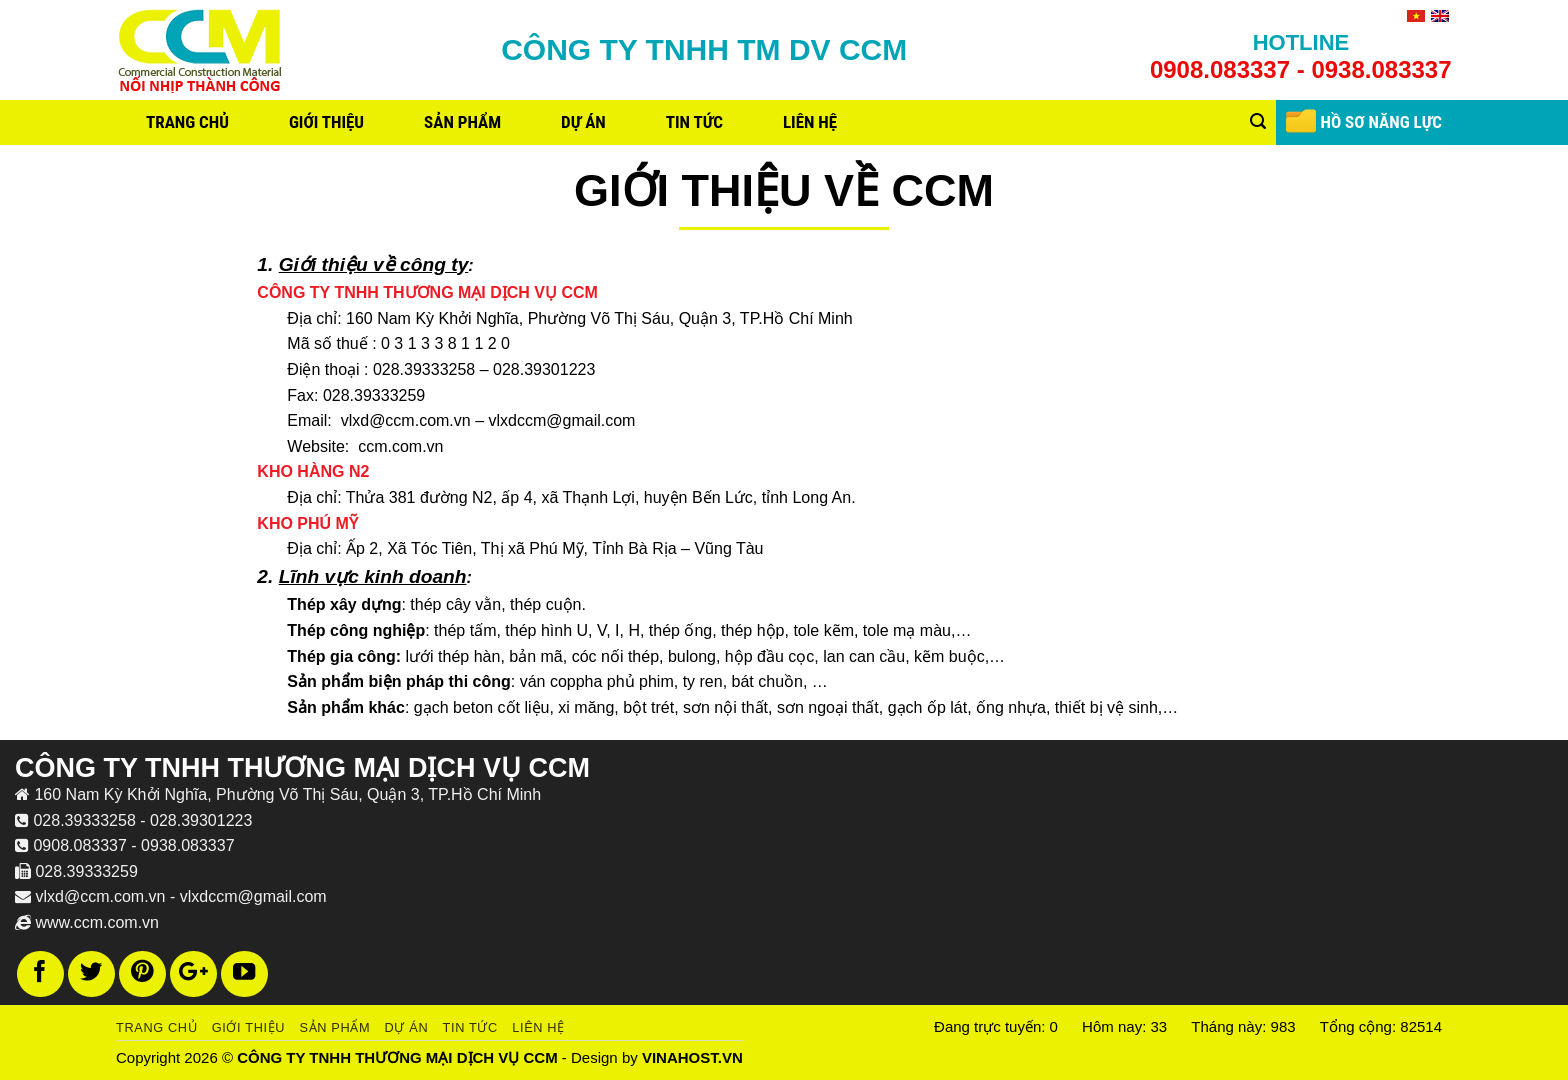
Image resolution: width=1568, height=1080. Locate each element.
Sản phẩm (462, 122)
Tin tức (694, 122)
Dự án (583, 122)
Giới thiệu (326, 122)
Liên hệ (810, 122)
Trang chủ (187, 122)
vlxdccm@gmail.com (562, 420)
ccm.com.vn (400, 446)
